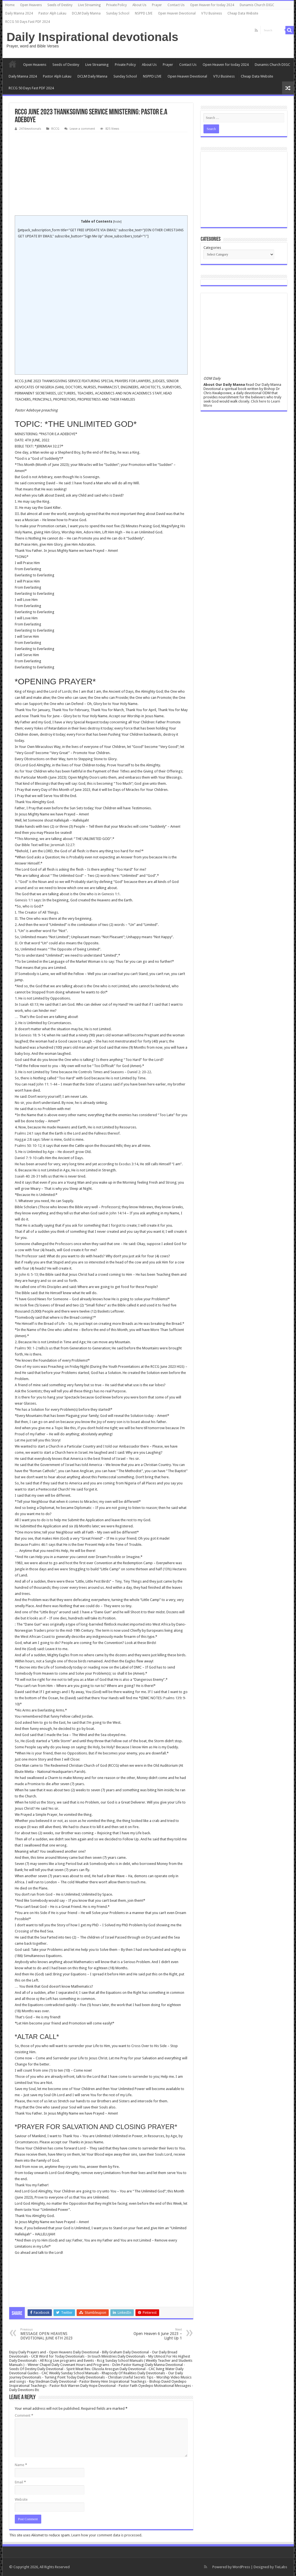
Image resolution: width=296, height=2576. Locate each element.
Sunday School (117, 13)
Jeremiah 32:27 (62, 845)
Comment (24, 2415)
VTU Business (211, 13)
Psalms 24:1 (24, 1133)
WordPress (241, 2567)
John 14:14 (117, 1213)
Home (9, 5)
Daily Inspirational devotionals (92, 37)
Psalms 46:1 (38, 1544)
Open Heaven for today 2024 (212, 5)
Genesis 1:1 (110, 894)
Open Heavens (31, 5)
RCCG (55, 129)
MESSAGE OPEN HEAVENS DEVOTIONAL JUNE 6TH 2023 (48, 2334)
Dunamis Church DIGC (257, 5)
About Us (139, 5)
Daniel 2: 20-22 (139, 1072)
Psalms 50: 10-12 (28, 1145)
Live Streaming (89, 5)
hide (117, 221)
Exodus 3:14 (128, 1164)
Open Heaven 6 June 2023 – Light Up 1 (153, 2334)
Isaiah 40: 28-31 (27, 1176)
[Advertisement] (101, 174)
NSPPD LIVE (143, 13)
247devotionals (30, 129)
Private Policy (116, 5)
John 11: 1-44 (46, 1084)
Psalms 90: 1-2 (26, 1348)
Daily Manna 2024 (19, 13)
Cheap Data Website (242, 13)
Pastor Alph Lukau (52, 13)
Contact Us (176, 5)
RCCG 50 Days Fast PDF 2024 (27, 22)
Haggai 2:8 (23, 1139)
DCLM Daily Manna (86, 13)
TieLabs (281, 2567)
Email (20, 2482)
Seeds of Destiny (59, 5)
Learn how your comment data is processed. (106, 2535)
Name (21, 2465)
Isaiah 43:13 (28, 1004)
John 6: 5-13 (28, 1274)
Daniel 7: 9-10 (26, 1158)
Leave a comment (82, 129)
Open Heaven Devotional (177, 13)
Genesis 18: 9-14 (32, 1035)
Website (21, 2499)
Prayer (157, 5)
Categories (212, 247)
